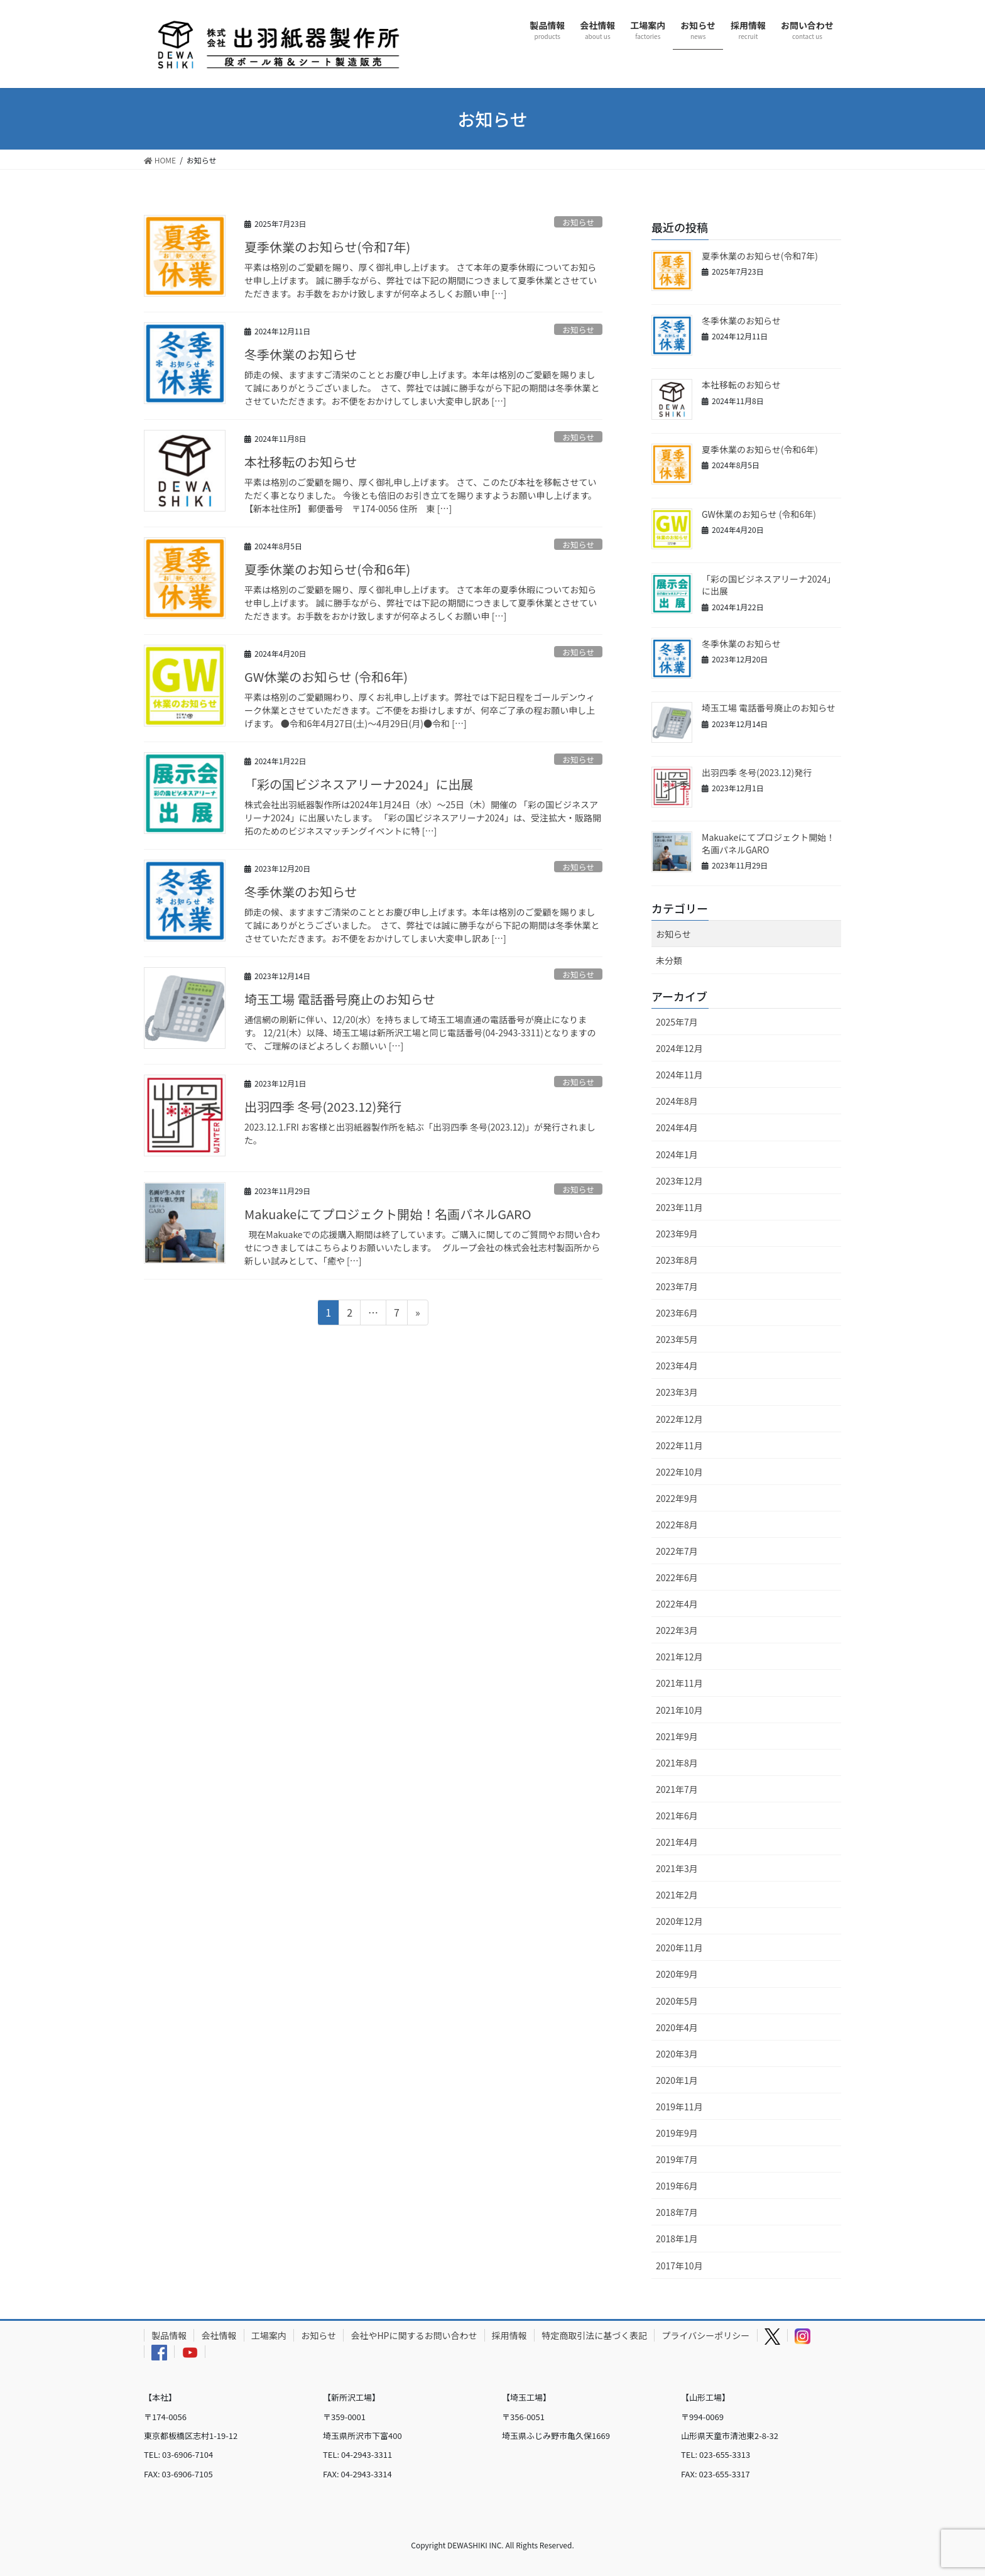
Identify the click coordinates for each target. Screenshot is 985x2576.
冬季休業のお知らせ (300, 354)
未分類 (669, 960)
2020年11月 (679, 1947)
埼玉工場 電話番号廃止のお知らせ (339, 999)
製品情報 (169, 2335)
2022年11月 (679, 1445)
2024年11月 (679, 1074)
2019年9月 (677, 2133)
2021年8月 (677, 1763)
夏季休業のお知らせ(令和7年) (327, 247)
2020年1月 (677, 2080)
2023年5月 (677, 1339)
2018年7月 (677, 2212)
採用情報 (509, 2335)
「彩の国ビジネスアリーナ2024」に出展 (358, 784)
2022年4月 (677, 1604)
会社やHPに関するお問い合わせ (414, 2335)
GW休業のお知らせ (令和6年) (326, 676)
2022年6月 (677, 1577)
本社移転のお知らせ (300, 461)
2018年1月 (677, 2238)
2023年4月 (677, 1365)
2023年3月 (677, 1392)
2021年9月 (677, 1736)
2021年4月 (677, 1842)
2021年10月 (679, 1710)
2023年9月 (677, 1233)
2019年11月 (679, 2106)
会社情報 (219, 2335)
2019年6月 (677, 2185)
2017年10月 (679, 2265)
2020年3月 (677, 2053)
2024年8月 (677, 1101)
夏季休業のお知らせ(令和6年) (327, 569)
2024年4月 (677, 1127)
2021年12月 (679, 1656)
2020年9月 (677, 1974)
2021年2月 (677, 1894)
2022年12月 (679, 1419)
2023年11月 (679, 1207)
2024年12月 (679, 1048)
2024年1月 (677, 1154)
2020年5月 (677, 2001)
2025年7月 (677, 1022)
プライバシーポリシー (706, 2335)
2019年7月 (677, 2159)
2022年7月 (677, 1551)
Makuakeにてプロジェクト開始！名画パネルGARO (387, 1214)
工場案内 (268, 2335)
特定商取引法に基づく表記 (594, 2335)
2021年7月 (677, 1789)
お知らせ (578, 222)
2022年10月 (679, 1472)
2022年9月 (677, 1498)
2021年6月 (677, 1815)
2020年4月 (677, 2027)
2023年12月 (679, 1181)
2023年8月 (677, 1260)
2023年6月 (677, 1313)
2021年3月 (677, 1868)
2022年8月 (677, 1524)
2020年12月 (679, 1921)
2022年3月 (677, 1630)
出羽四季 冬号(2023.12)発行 (322, 1106)
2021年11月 (679, 1683)
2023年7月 (677, 1286)
